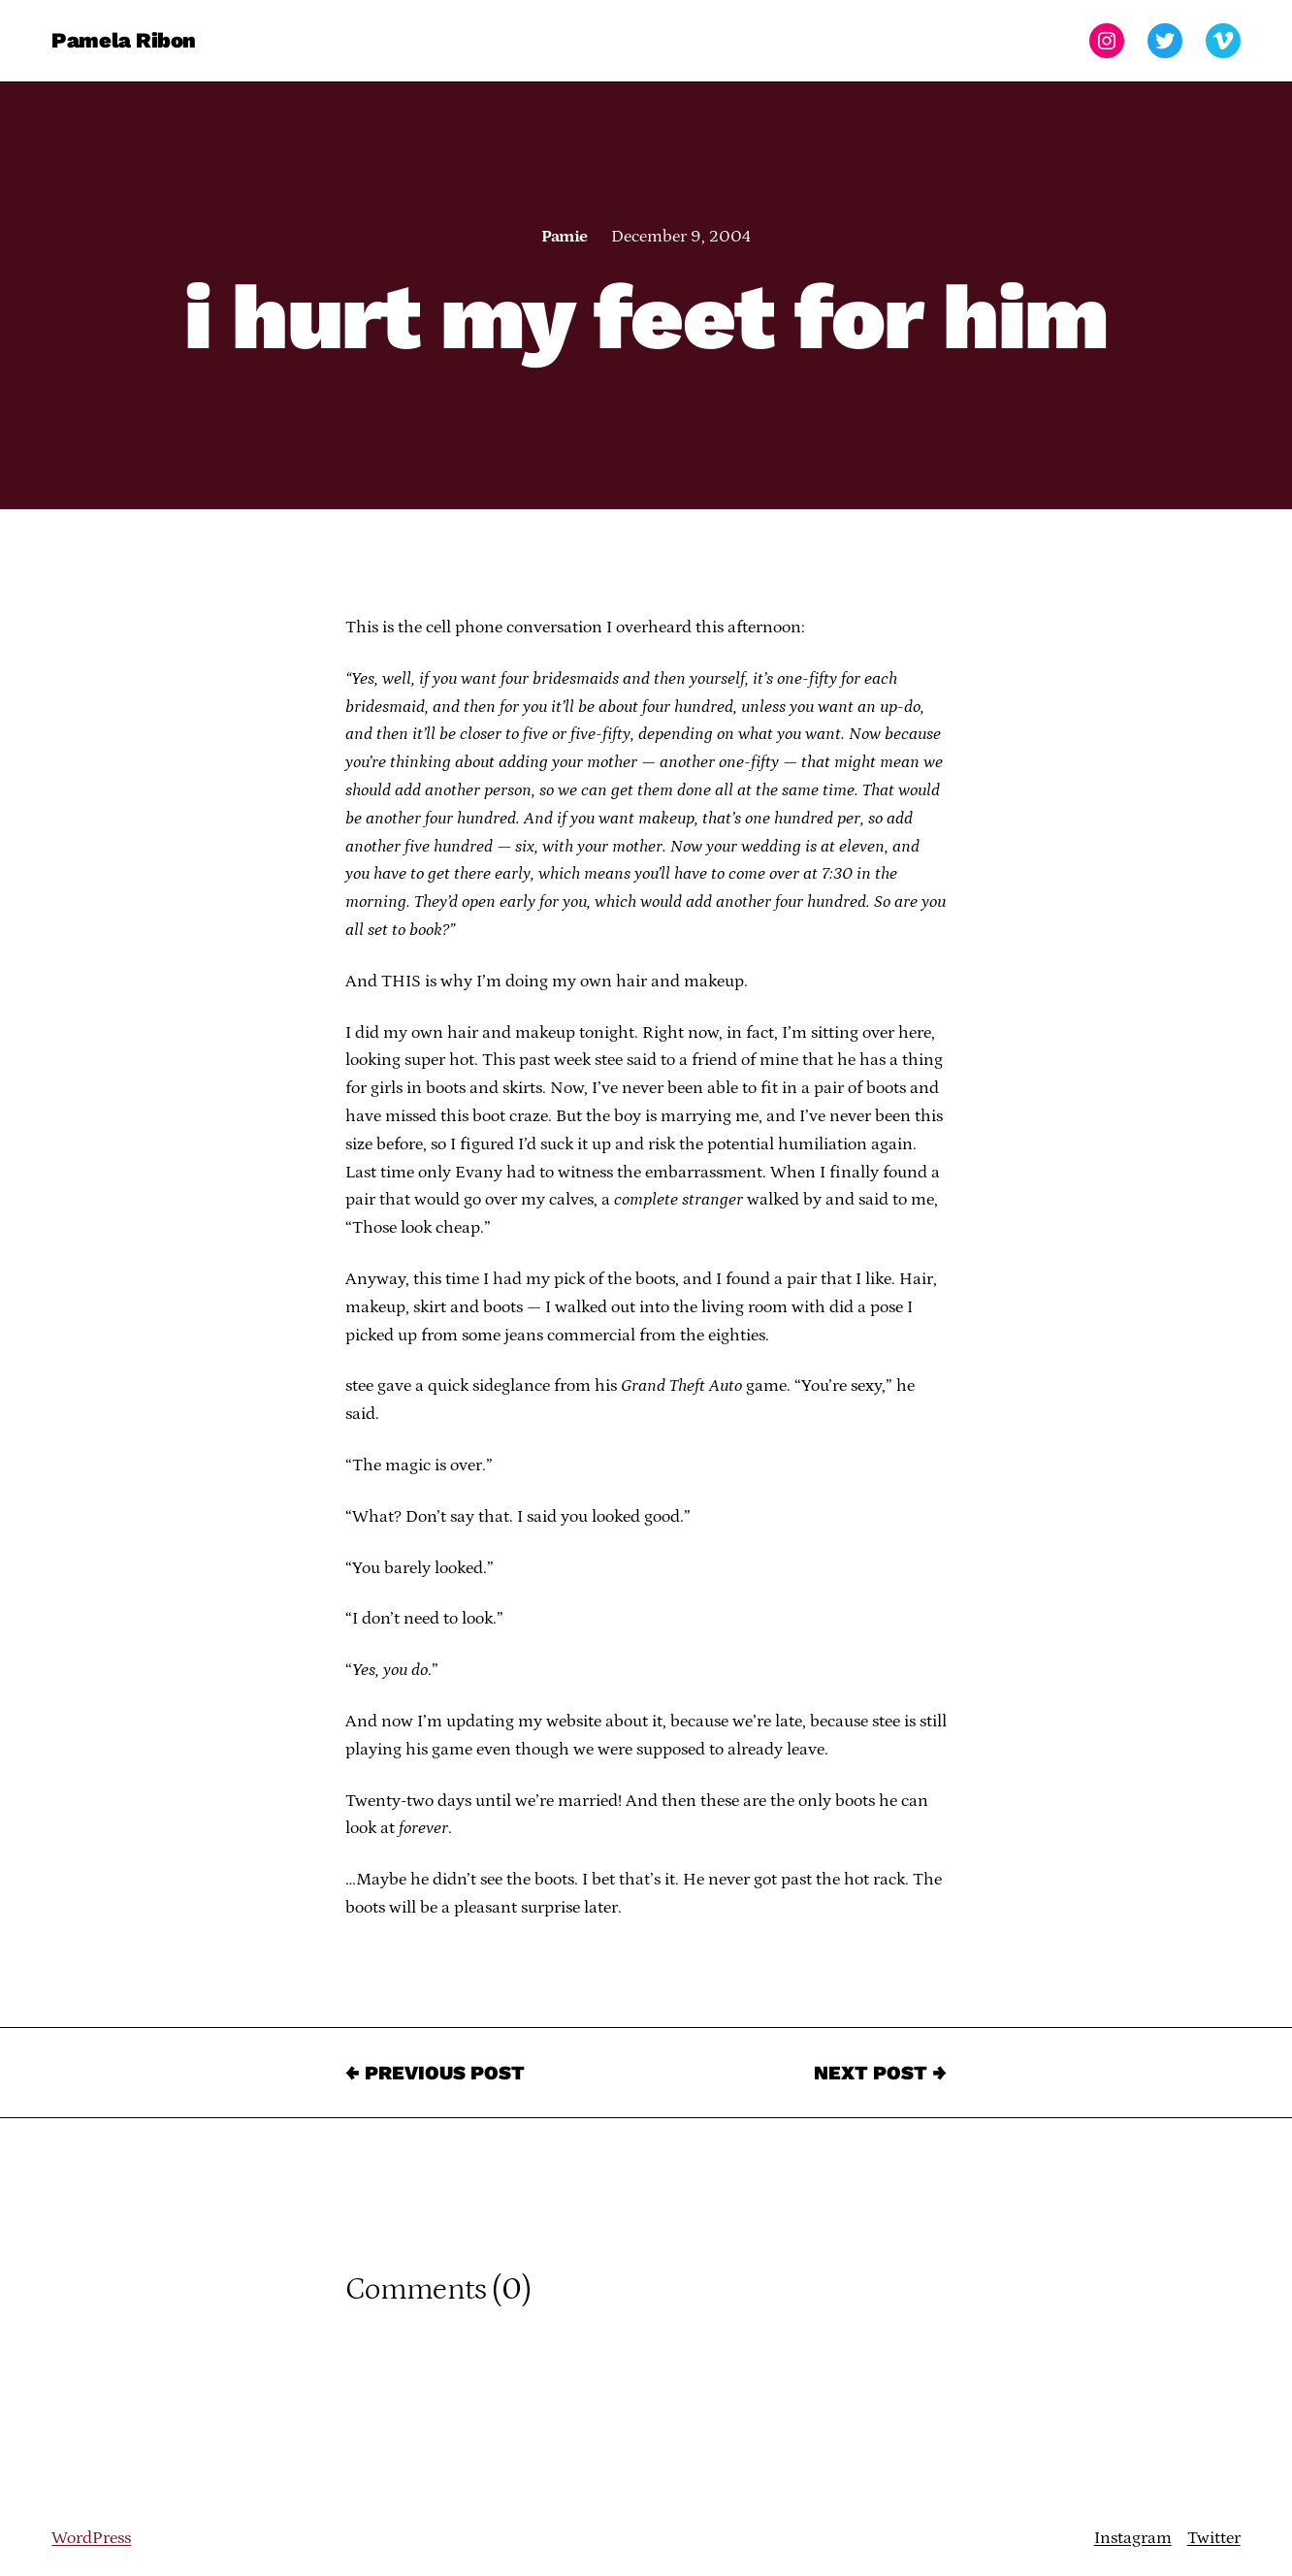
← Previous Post (435, 2072)
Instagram (1133, 2538)
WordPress (91, 2538)
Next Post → (880, 2072)
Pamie (564, 236)
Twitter (1214, 2538)
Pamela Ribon (123, 40)
